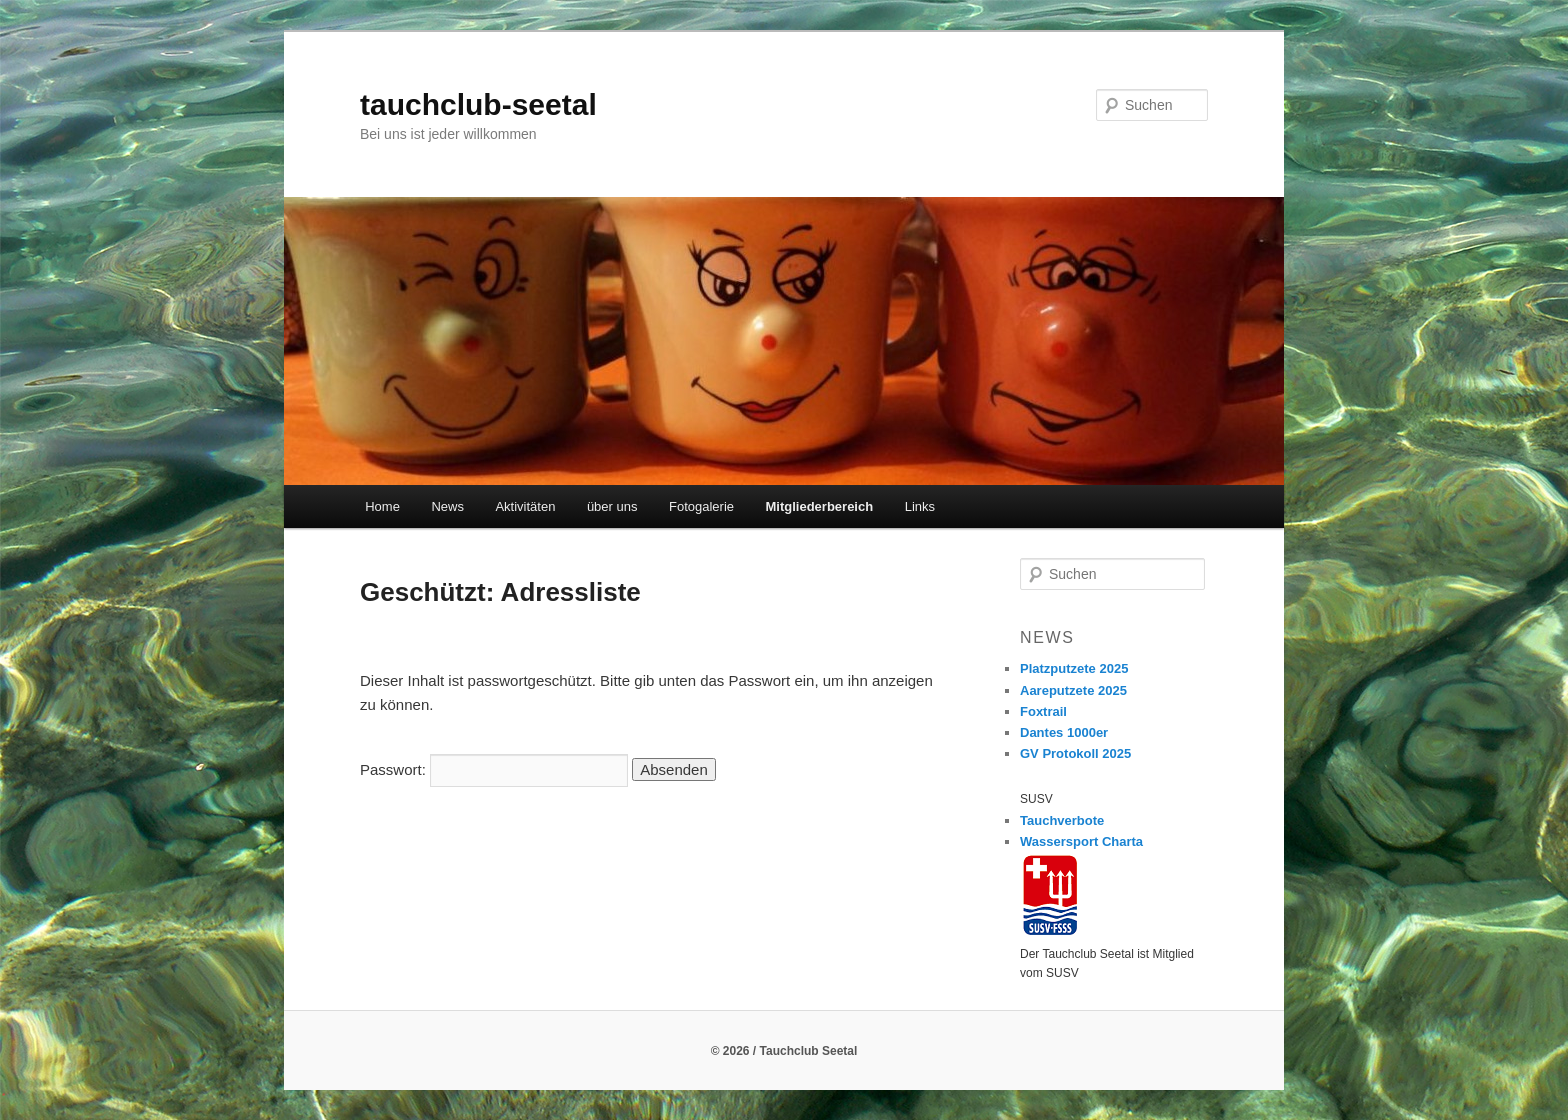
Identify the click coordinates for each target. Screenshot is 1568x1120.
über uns (612, 506)
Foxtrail (1043, 711)
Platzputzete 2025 (1074, 668)
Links (920, 506)
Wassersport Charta (1081, 841)
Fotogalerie (701, 506)
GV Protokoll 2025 (1075, 753)
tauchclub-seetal (478, 104)
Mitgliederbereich (820, 506)
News (447, 506)
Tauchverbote (1062, 820)
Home (382, 506)
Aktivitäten (525, 506)
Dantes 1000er (1064, 732)
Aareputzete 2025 (1073, 690)
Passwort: (494, 769)
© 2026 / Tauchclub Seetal (784, 1051)
